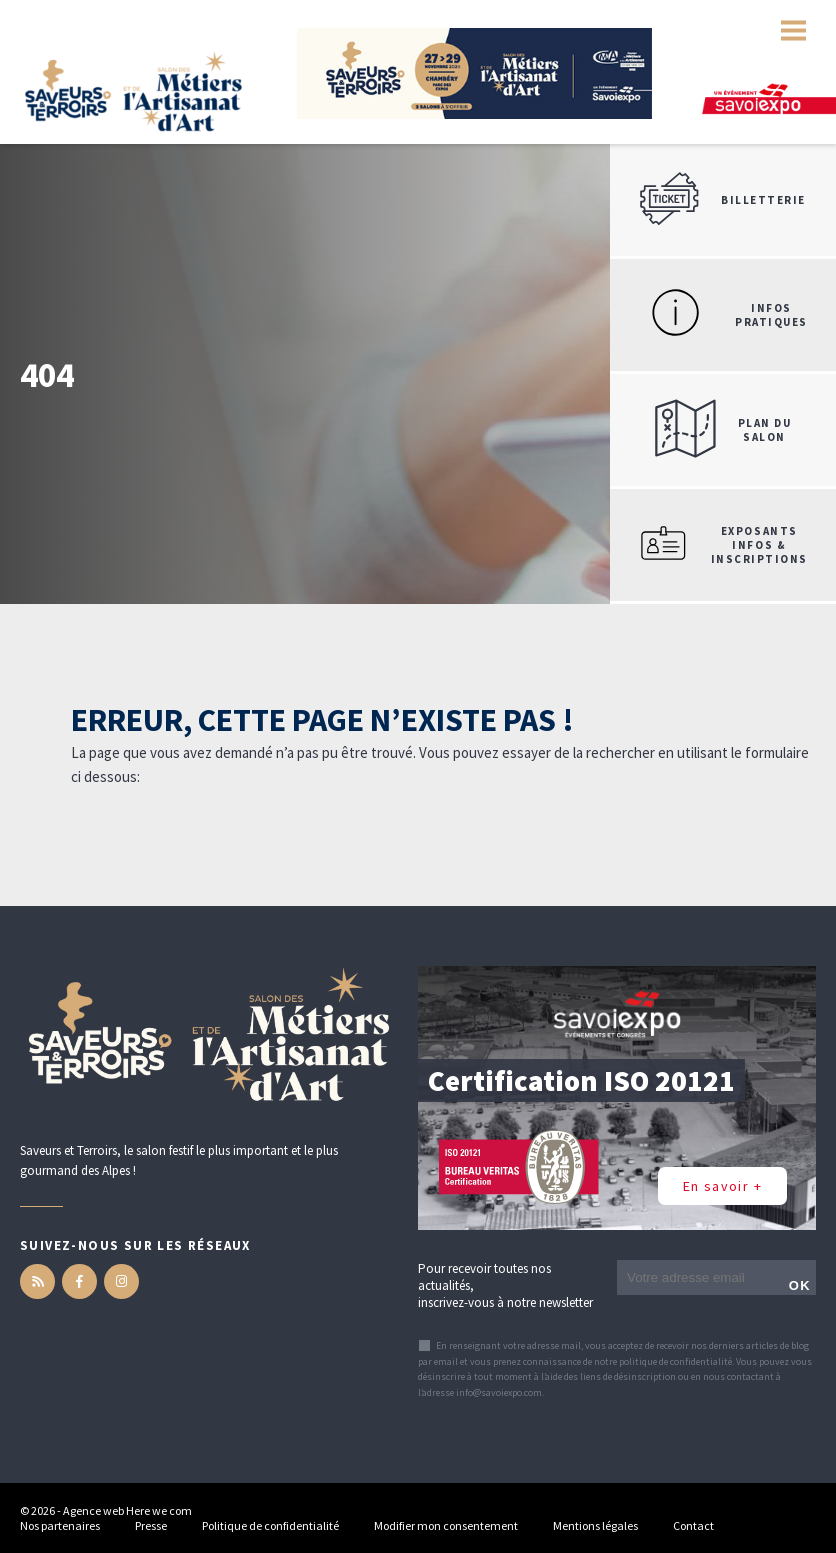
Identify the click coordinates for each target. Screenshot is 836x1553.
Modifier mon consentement (446, 1525)
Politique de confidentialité (270, 1525)
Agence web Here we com (127, 1510)
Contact (693, 1525)
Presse (151, 1525)
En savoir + (722, 1186)
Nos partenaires (60, 1525)
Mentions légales (595, 1525)
